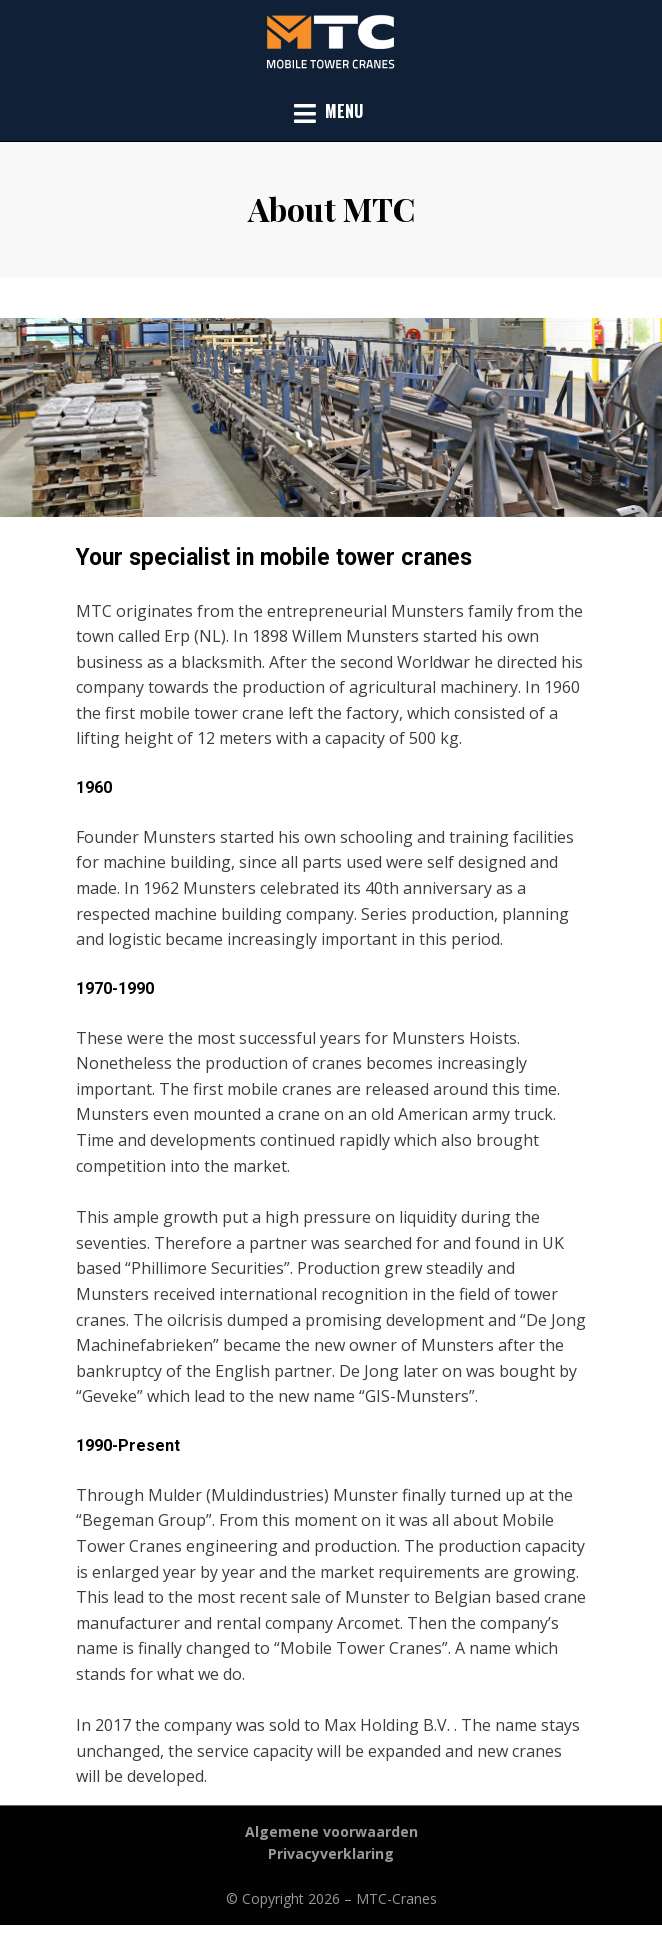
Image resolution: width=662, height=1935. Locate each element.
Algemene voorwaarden (331, 1831)
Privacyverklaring (331, 1853)
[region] (331, 417)
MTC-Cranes (396, 1898)
